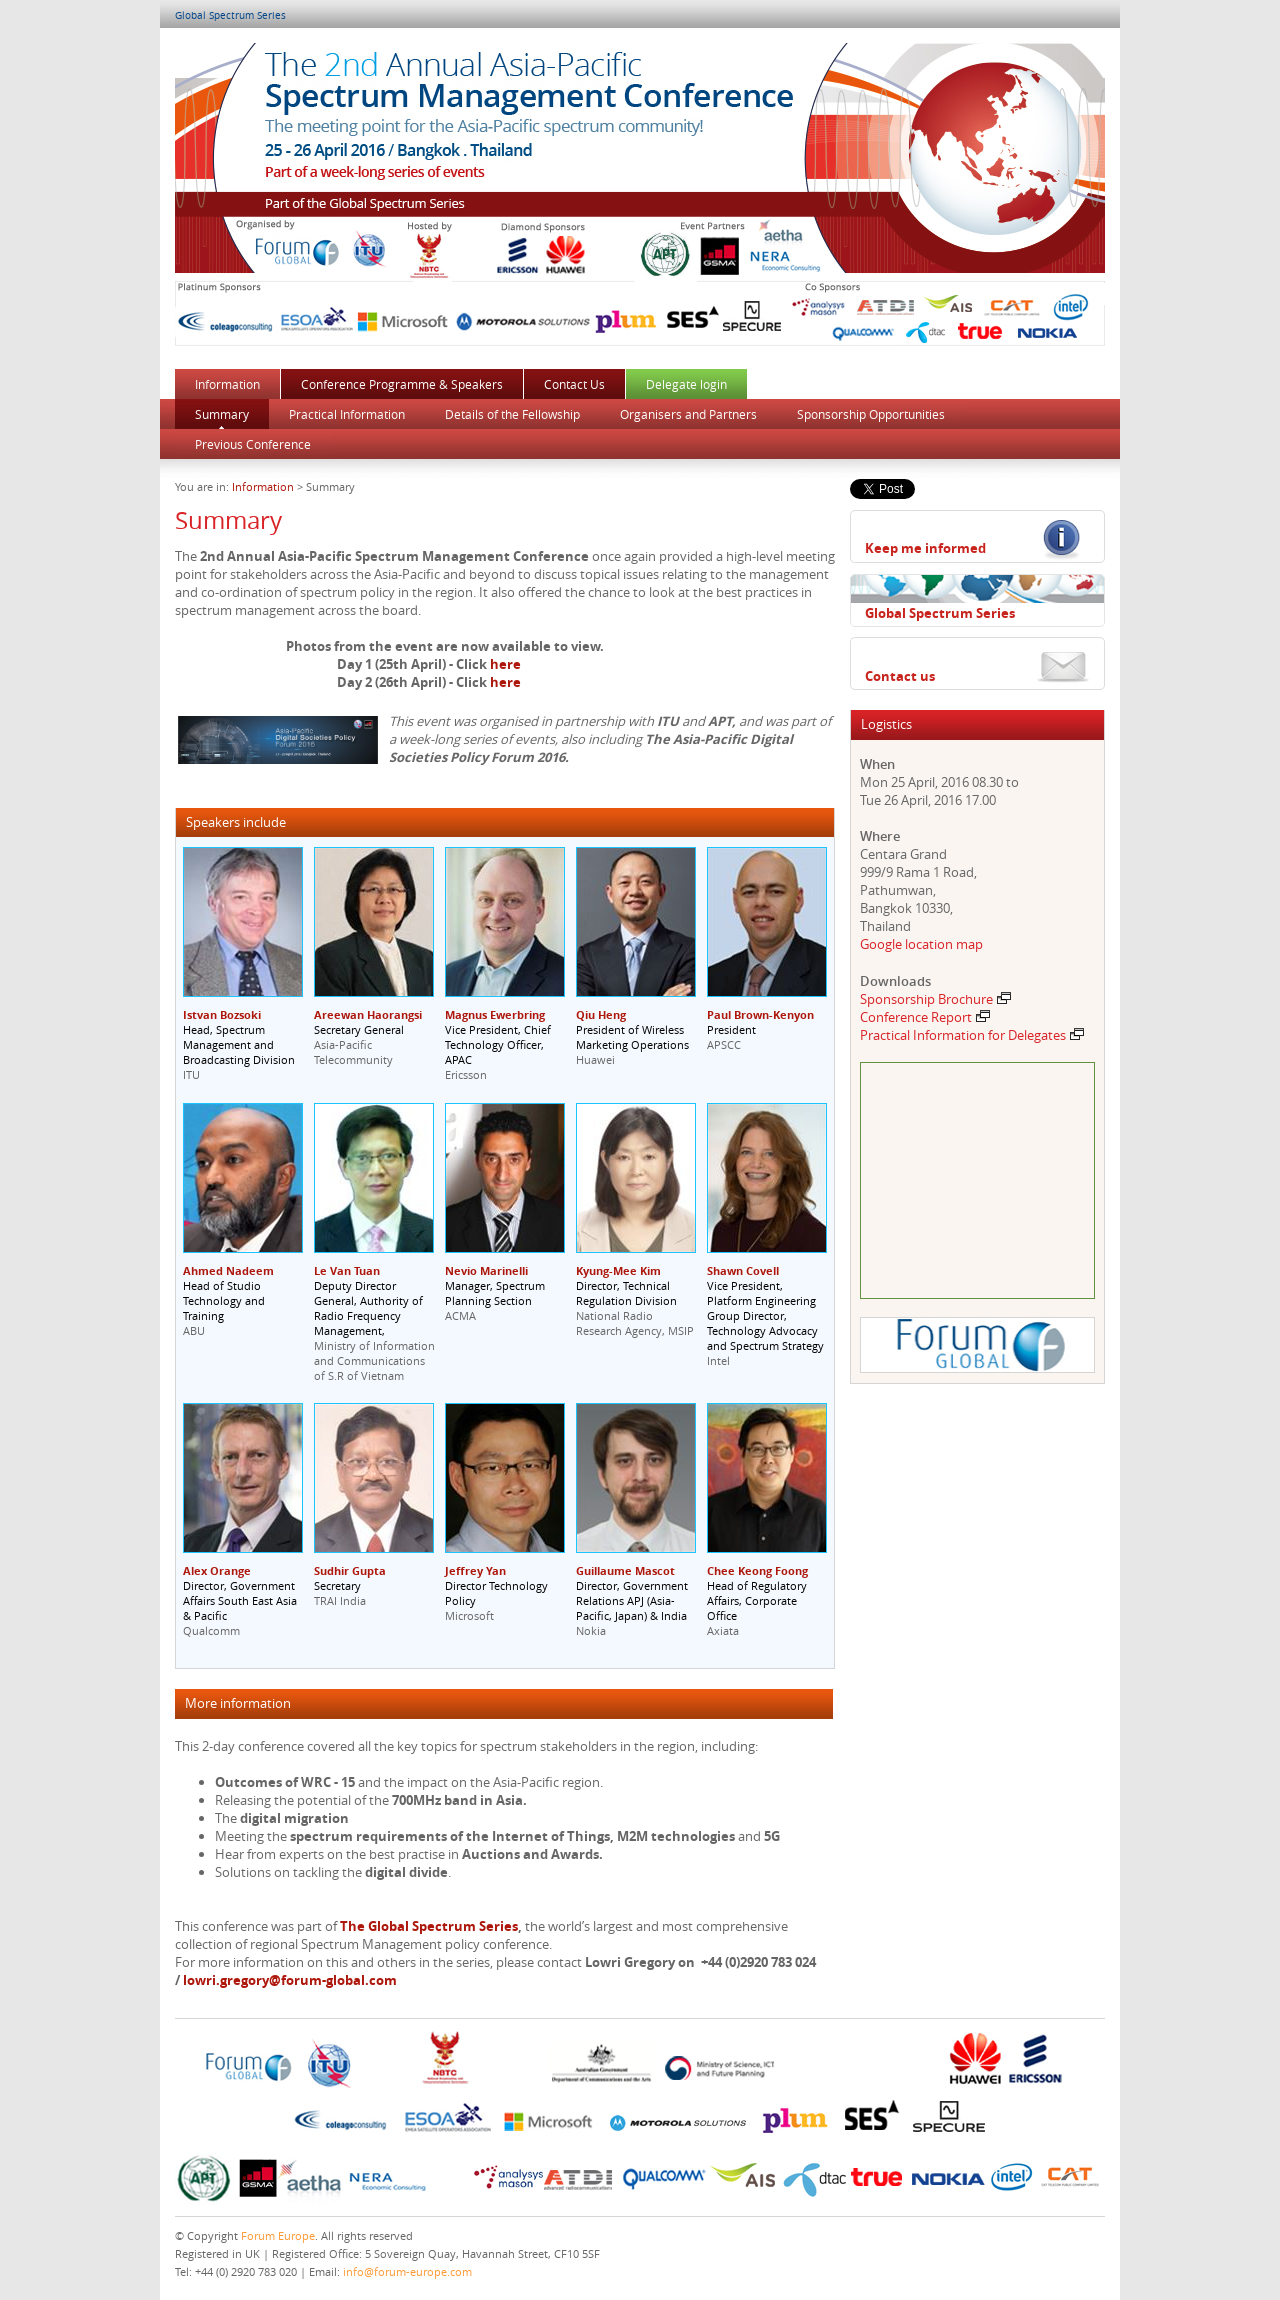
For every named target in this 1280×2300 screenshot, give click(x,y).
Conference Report (925, 1017)
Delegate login (686, 384)
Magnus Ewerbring (495, 1014)
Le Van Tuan (347, 1270)
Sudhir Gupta (350, 1570)
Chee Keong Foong (757, 1570)
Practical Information (347, 414)
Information (227, 384)
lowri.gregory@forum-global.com (290, 1980)
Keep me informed (925, 548)
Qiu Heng (601, 1014)
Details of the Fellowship (512, 414)
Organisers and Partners (688, 414)
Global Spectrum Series (230, 15)
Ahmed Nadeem (228, 1270)
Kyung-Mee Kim (618, 1270)
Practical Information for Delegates (972, 1035)
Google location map (921, 944)
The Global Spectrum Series (429, 1926)
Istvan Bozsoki (222, 1014)
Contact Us (574, 384)
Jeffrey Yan (475, 1570)
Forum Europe (278, 2235)
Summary (222, 414)
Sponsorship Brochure (935, 999)
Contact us (900, 676)
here (505, 664)
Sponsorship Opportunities (871, 414)
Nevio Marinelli (486, 1270)
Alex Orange (217, 1570)
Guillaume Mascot (625, 1570)
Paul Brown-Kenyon (760, 1014)
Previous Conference (253, 444)
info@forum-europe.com (407, 2271)
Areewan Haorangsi (368, 1014)
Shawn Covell (743, 1270)
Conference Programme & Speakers (402, 384)
